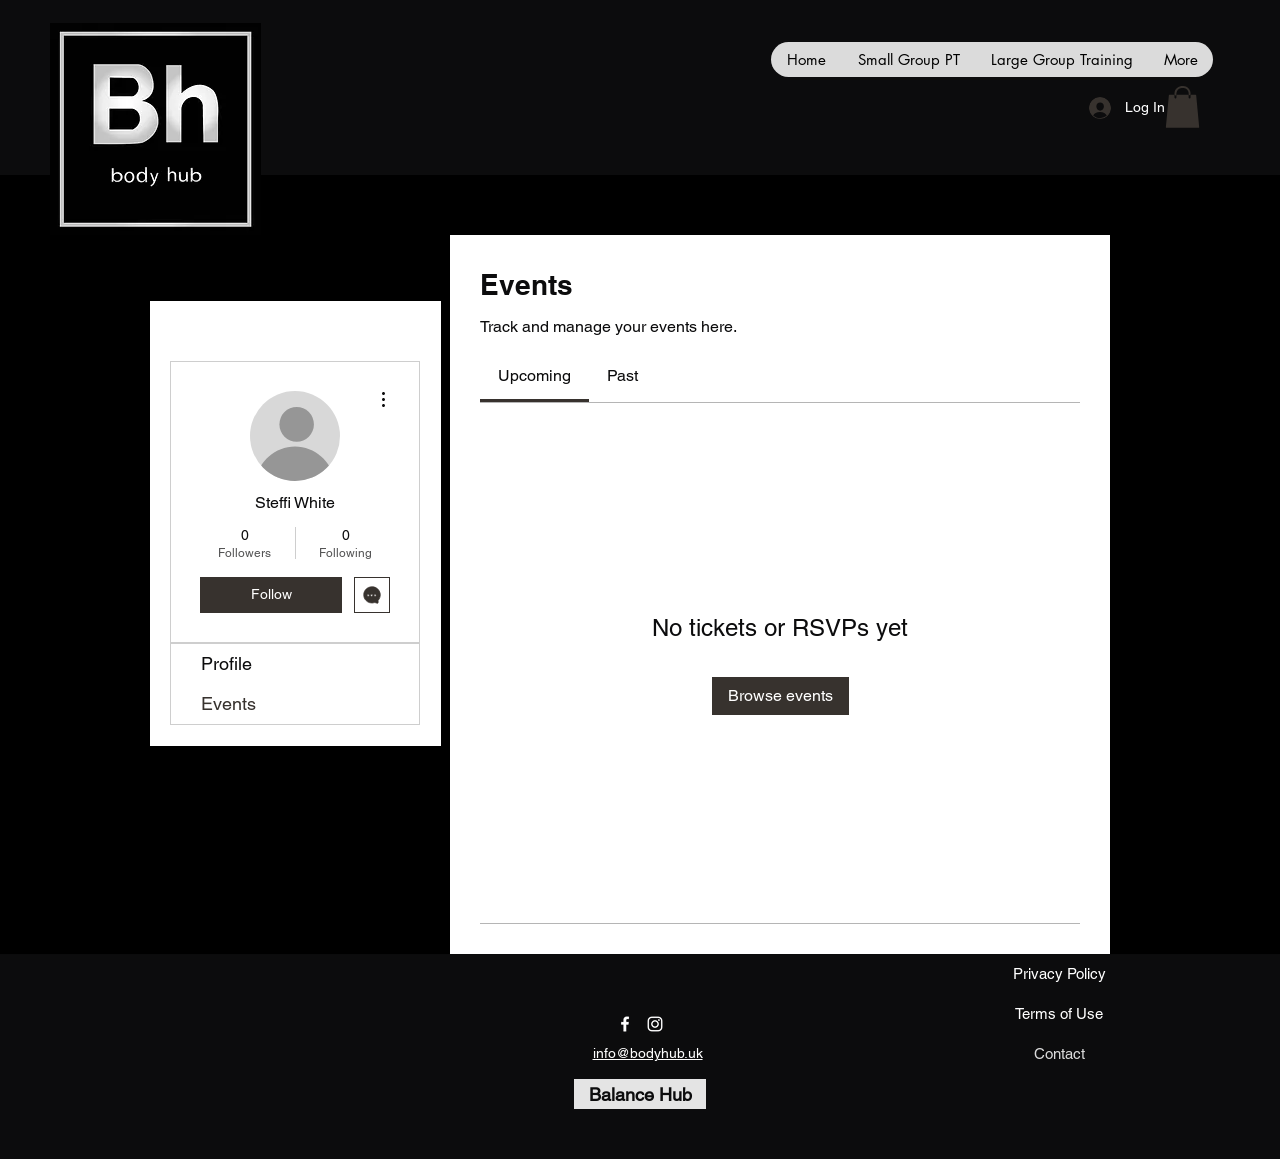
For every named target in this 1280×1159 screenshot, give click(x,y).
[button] (1182, 107)
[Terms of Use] (1059, 1014)
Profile (226, 663)
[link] (534, 375)
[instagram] (655, 1024)
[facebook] (625, 1024)
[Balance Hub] (640, 1094)
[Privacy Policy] (1059, 974)
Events (228, 703)
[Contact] (1059, 1054)
